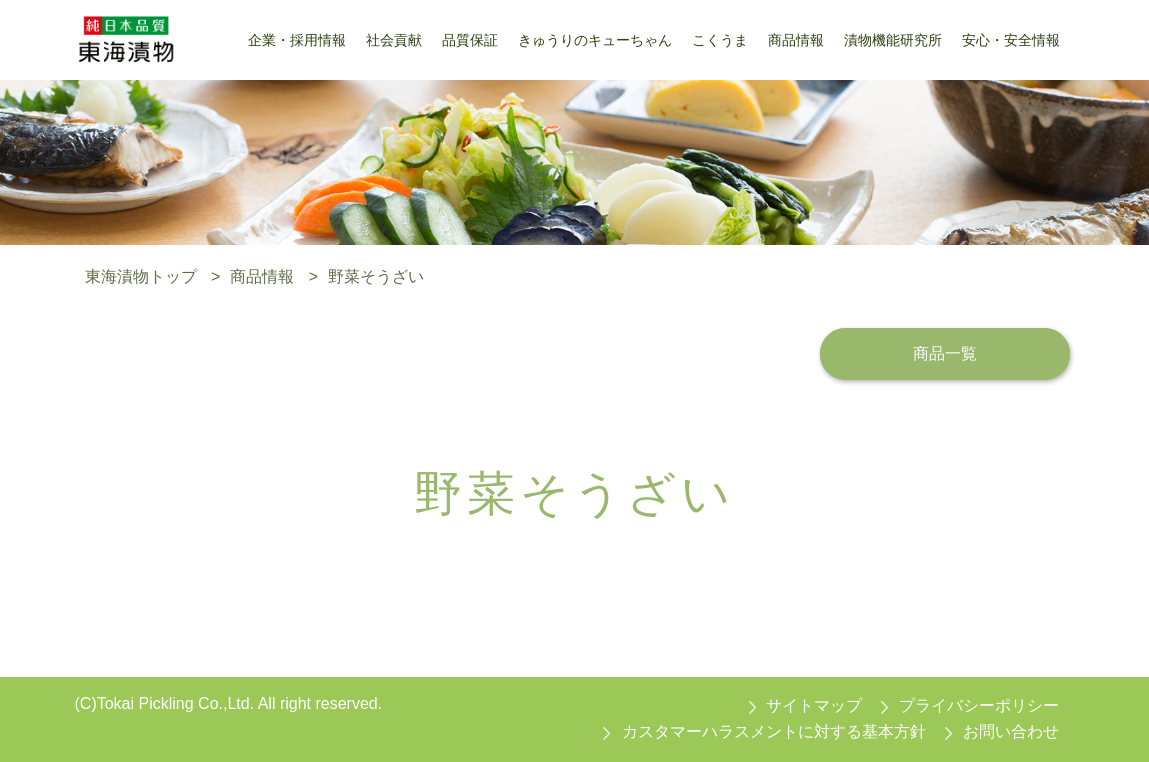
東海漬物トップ (141, 276)
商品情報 (262, 276)
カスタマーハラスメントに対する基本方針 (774, 731)
